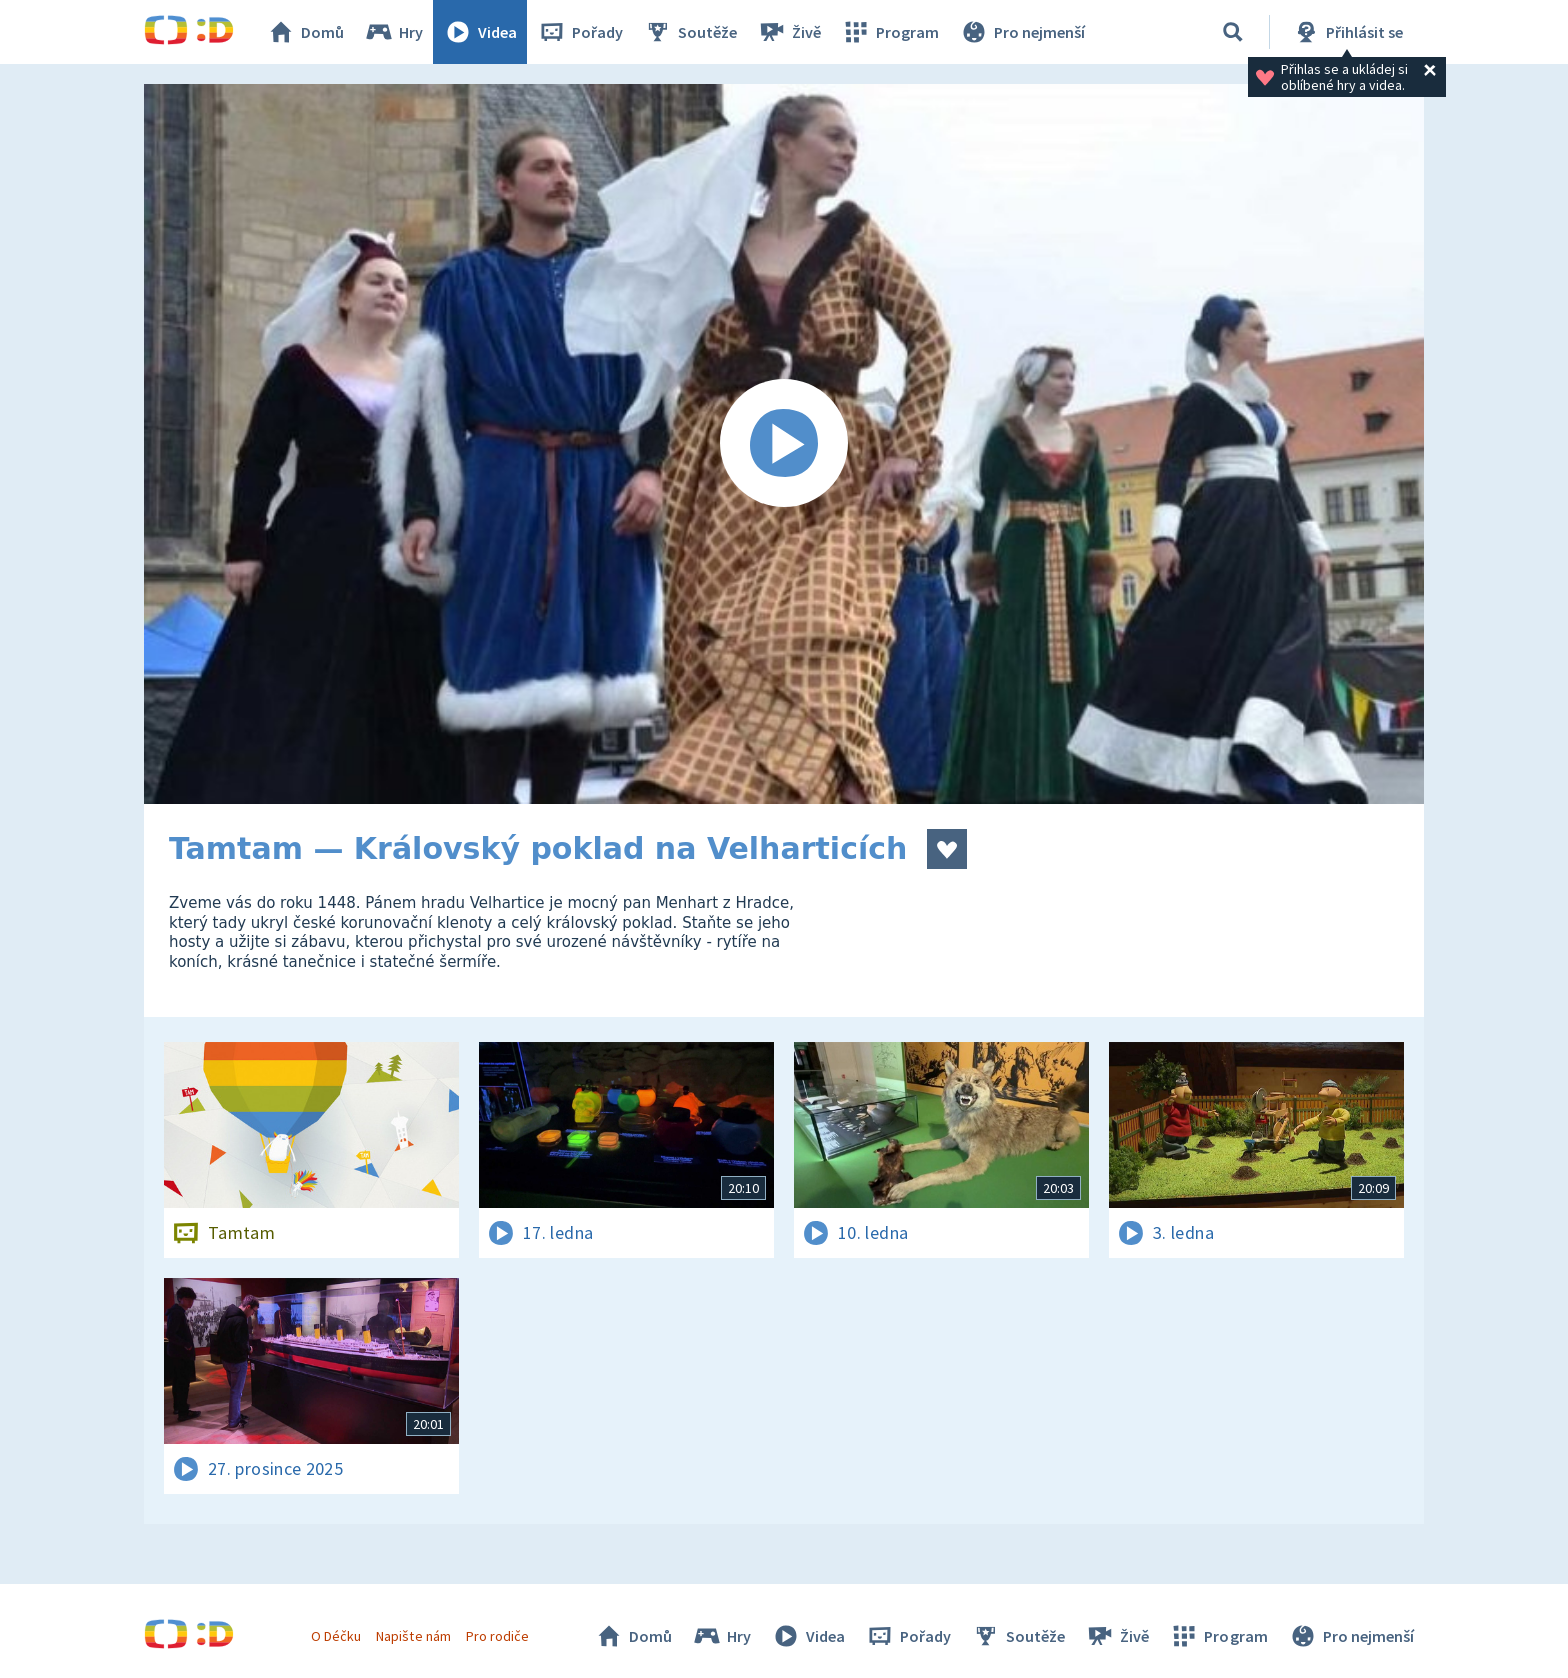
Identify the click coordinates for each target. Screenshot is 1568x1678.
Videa (480, 32)
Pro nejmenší (1022, 32)
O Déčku (336, 1636)
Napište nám (413, 1636)
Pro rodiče (497, 1636)
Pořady (580, 32)
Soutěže (690, 32)
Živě (789, 32)
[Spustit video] (784, 444)
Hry (393, 32)
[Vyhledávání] (1233, 32)
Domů (305, 32)
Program (890, 32)
